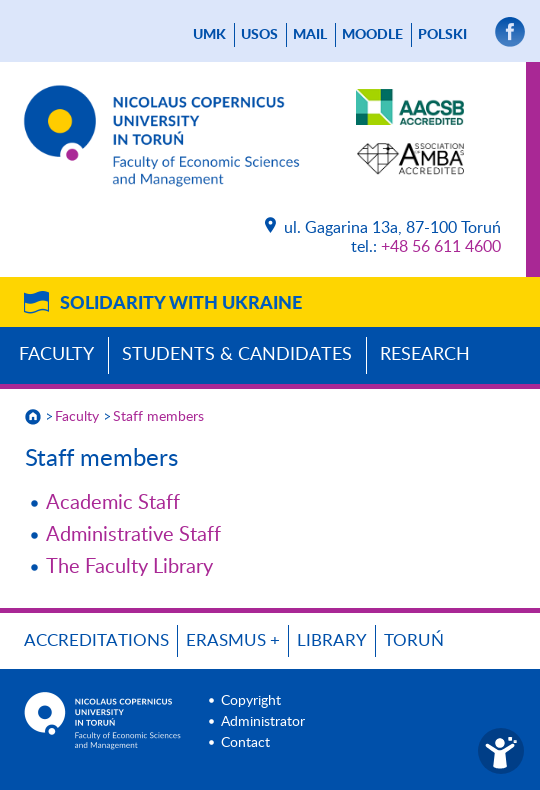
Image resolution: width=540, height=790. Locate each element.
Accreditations (96, 640)
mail (310, 35)
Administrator (263, 722)
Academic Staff (113, 503)
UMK (209, 35)
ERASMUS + (233, 640)
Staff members (158, 417)
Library (332, 640)
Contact (245, 743)
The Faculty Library (129, 567)
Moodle (372, 35)
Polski (442, 35)
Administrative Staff (133, 535)
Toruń (414, 640)
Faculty (56, 355)
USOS (259, 35)
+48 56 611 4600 (441, 247)
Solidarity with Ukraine (181, 304)
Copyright (251, 701)
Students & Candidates (237, 355)
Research (425, 355)
